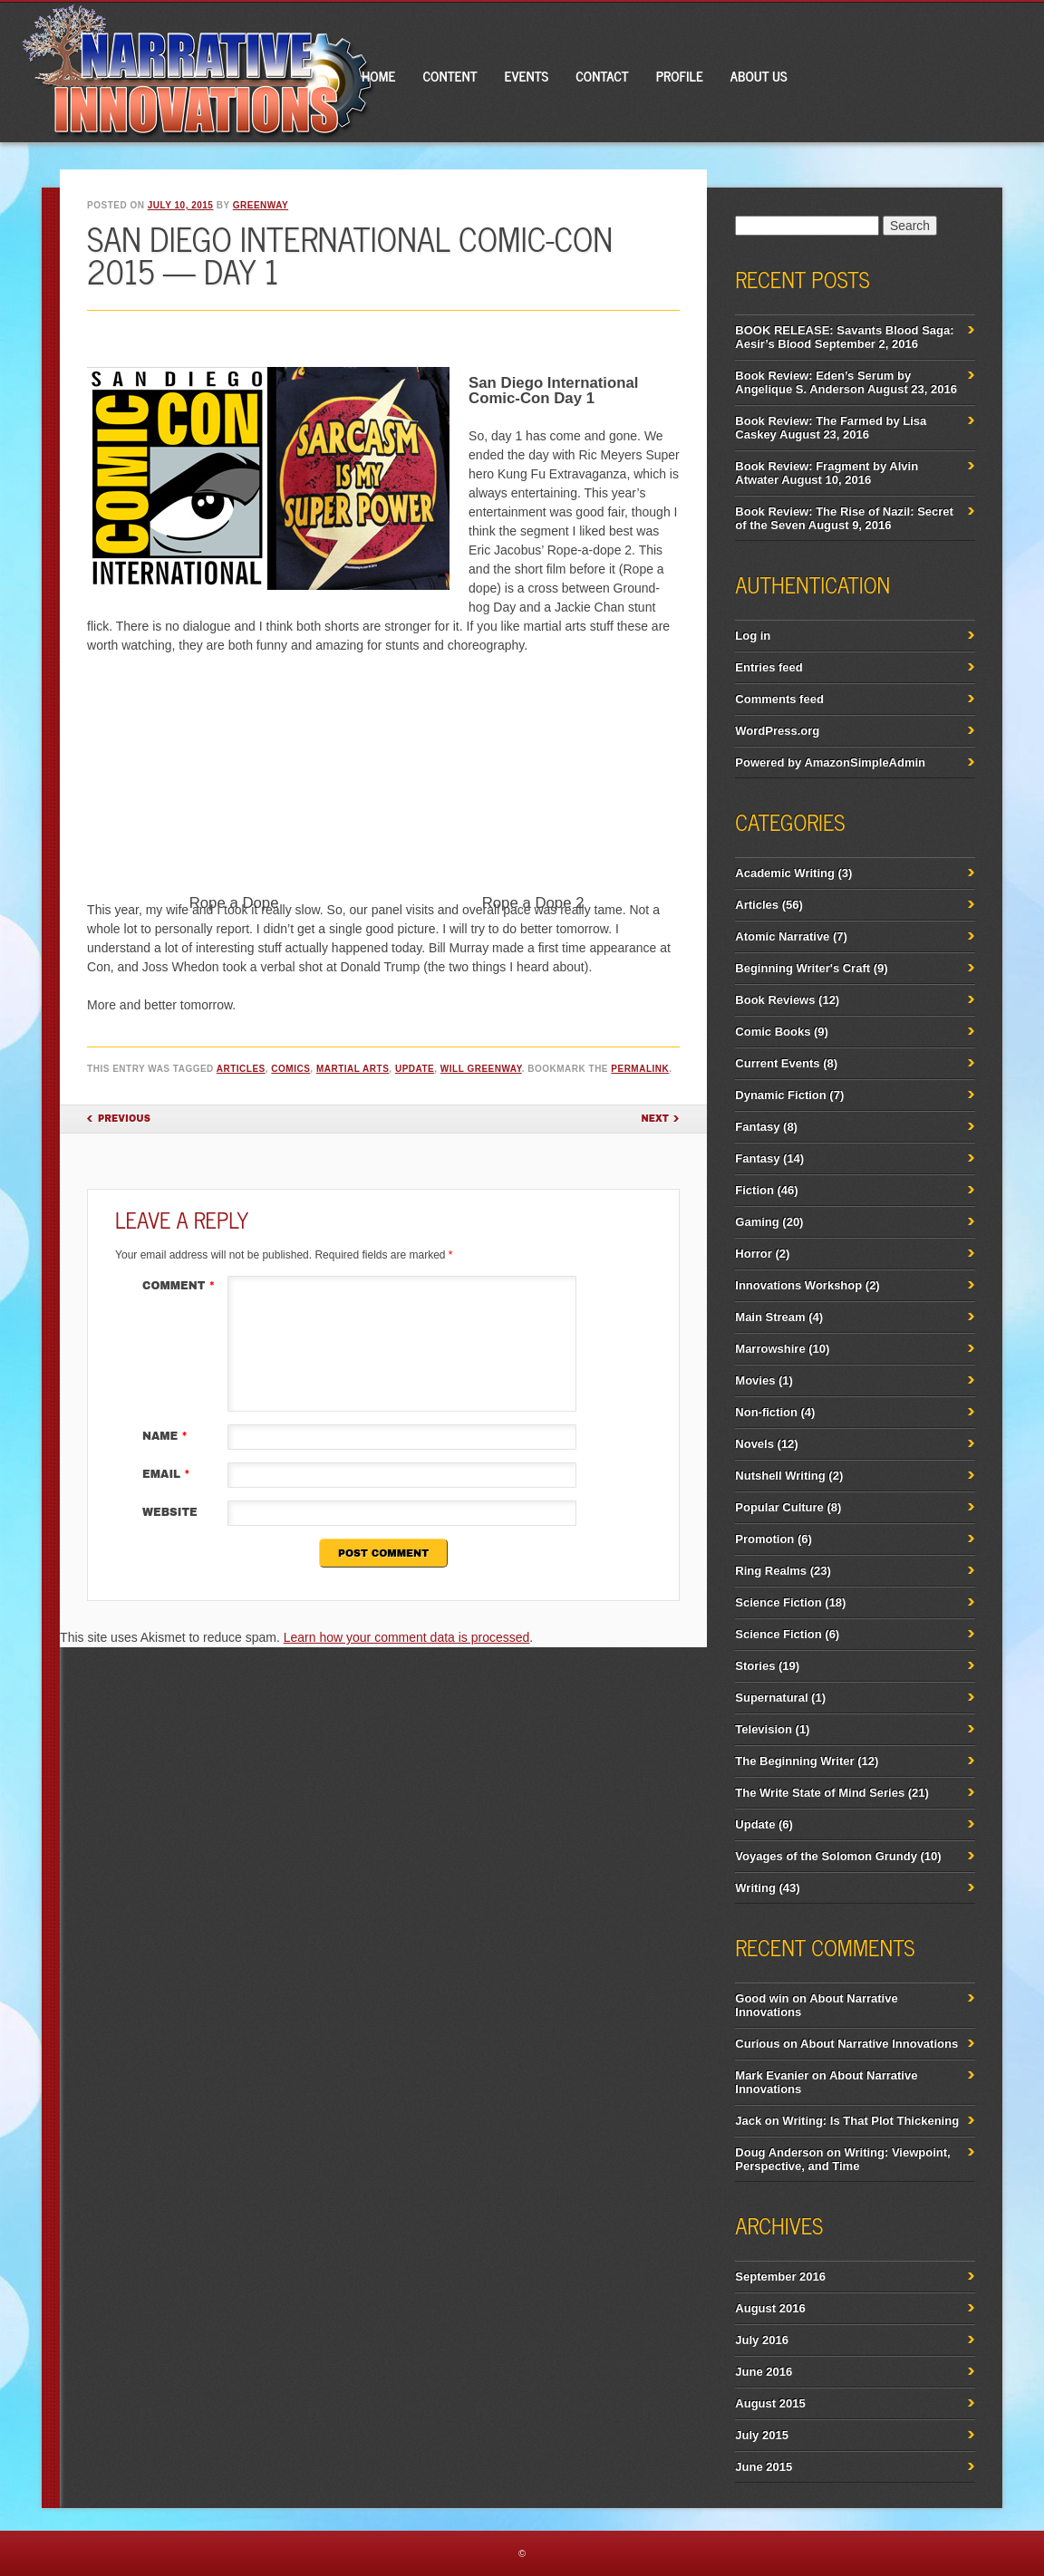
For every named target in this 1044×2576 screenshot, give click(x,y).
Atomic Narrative (782, 936)
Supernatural (771, 1697)
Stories (755, 1666)
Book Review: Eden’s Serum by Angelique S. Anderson (823, 382)
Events (527, 75)
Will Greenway (481, 1069)
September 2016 (780, 2276)
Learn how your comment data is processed (407, 1637)
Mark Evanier (771, 2075)
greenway (260, 205)
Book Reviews (775, 1000)
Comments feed (779, 699)
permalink (640, 1069)
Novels (754, 1444)
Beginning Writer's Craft (802, 968)
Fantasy (757, 1127)
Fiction (754, 1190)
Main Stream (770, 1317)
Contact (602, 75)
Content (449, 75)
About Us (759, 75)
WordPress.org (777, 731)
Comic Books (772, 1031)
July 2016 (761, 2340)
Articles (241, 1069)
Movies (755, 1380)
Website (170, 1512)
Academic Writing (785, 873)
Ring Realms (771, 1570)
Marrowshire (770, 1349)
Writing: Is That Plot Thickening (870, 2120)
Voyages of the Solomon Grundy (826, 1856)
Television (763, 1729)
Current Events (777, 1063)
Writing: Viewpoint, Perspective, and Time (842, 2159)
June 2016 (763, 2371)
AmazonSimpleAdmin (864, 762)
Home (378, 75)
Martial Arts (352, 1069)
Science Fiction (778, 1602)
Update (414, 1069)
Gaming (756, 1222)
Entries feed (768, 667)
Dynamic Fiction (780, 1095)
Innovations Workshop (798, 1285)
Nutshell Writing (780, 1475)
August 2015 (770, 2403)
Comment (180, 1285)
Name (167, 1436)
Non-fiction (766, 1412)
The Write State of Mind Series (819, 1792)
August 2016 (770, 2308)
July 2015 (761, 2435)
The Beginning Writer (794, 1761)
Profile (679, 75)
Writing (755, 1888)
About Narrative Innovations (879, 2043)
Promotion (764, 1539)
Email (168, 1474)
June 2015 (763, 2467)
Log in (752, 635)
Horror (753, 1253)
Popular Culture (779, 1507)
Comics (290, 1069)
